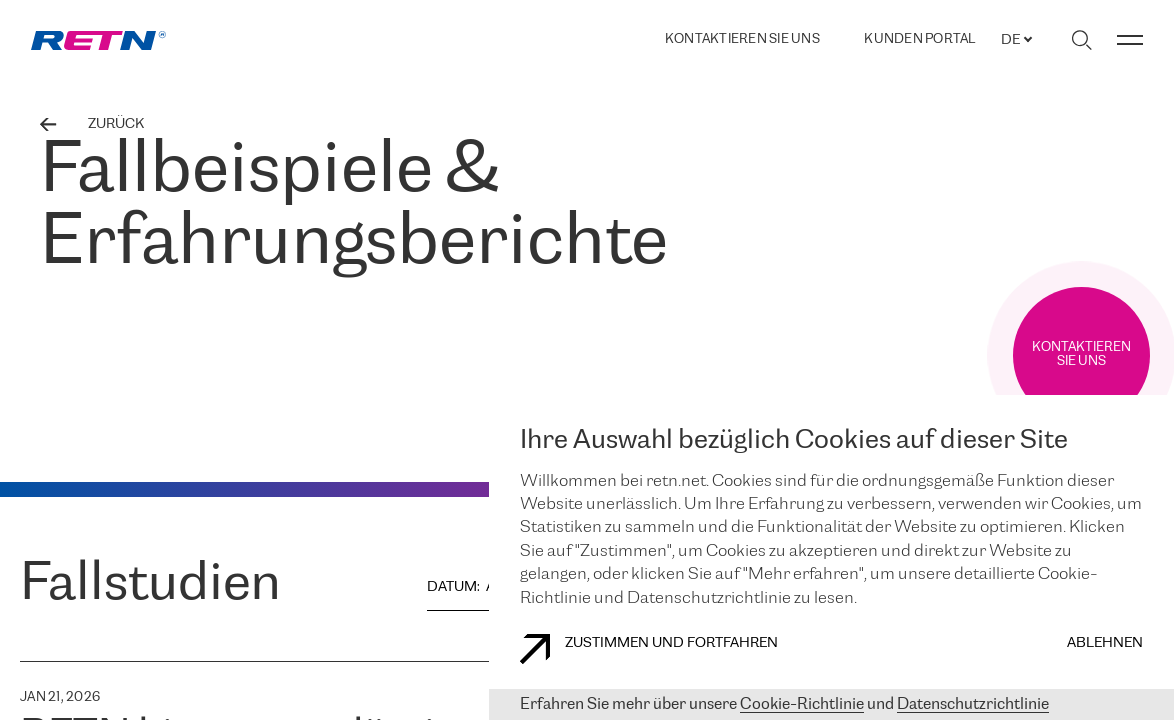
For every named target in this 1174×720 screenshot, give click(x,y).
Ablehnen (1105, 643)
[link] (98, 40)
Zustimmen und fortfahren (649, 649)
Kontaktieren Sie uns (742, 39)
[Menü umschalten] (1130, 40)
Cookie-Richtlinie (802, 704)
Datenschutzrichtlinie (973, 704)
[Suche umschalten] (1081, 40)
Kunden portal (919, 40)
